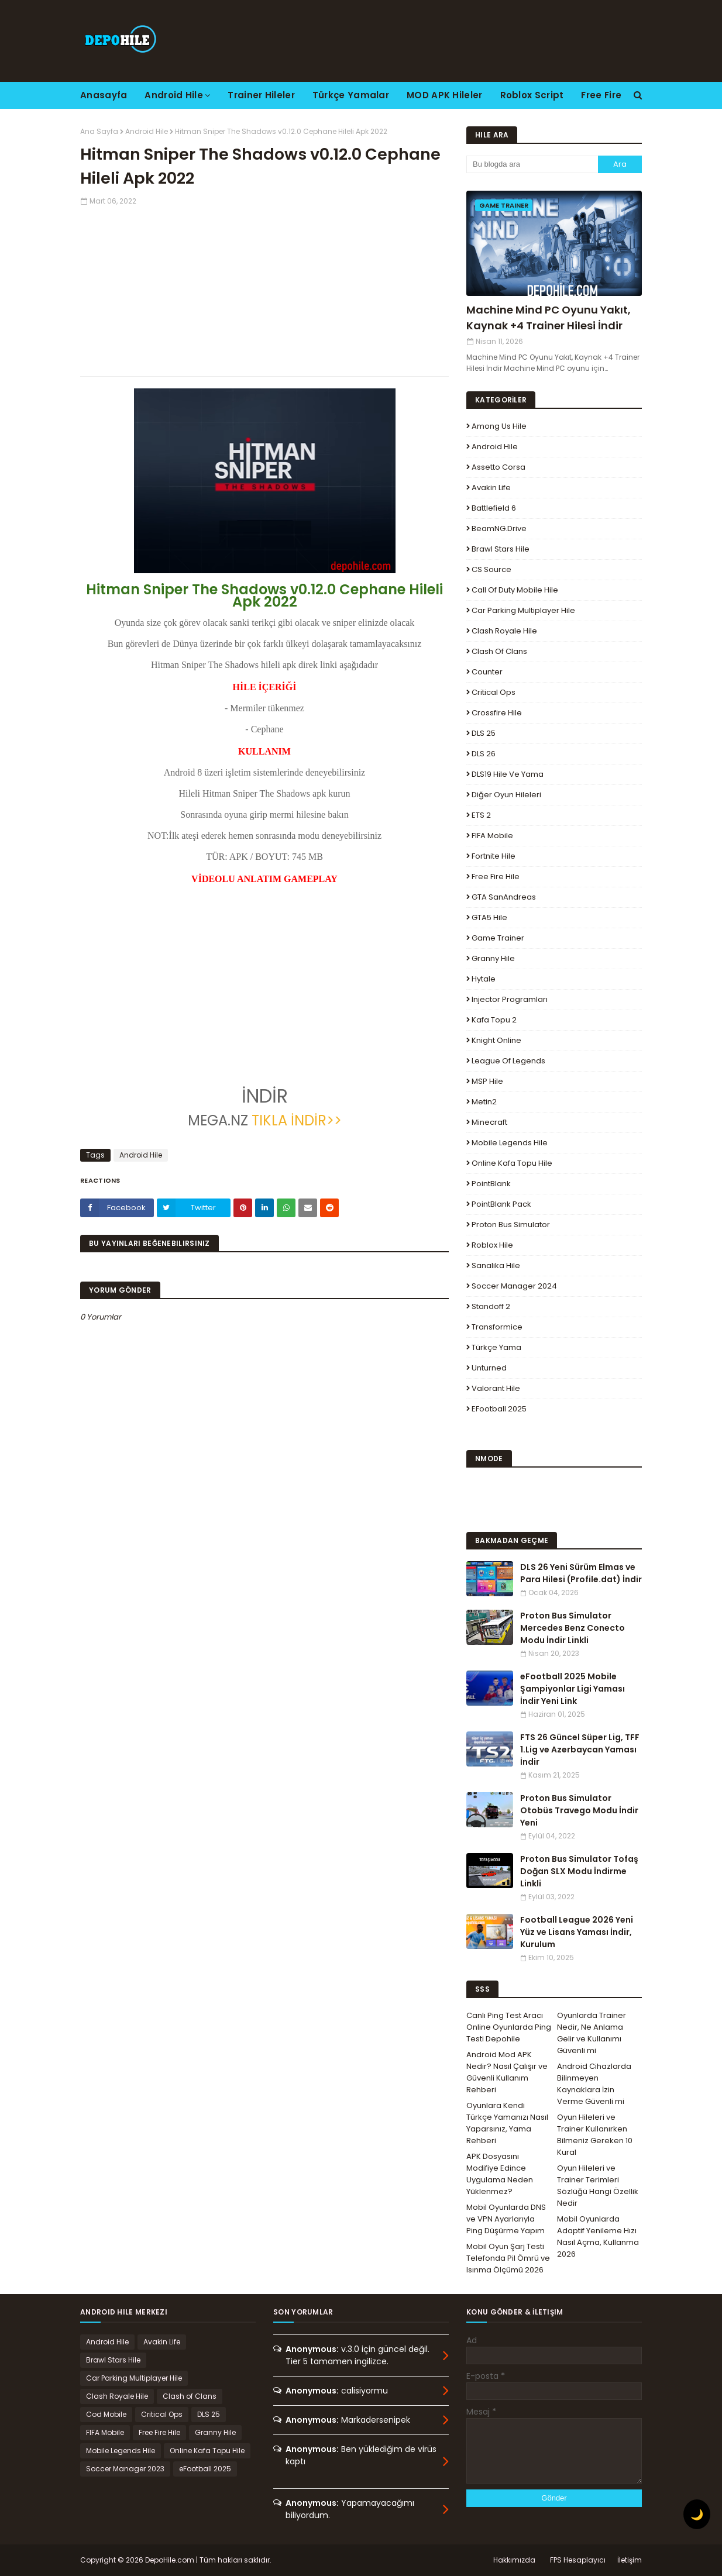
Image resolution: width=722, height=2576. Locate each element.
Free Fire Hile (496, 876)
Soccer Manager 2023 (125, 2469)
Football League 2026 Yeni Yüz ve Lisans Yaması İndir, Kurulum (576, 1932)
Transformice (497, 1326)
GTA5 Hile (489, 917)
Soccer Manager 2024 (514, 1286)
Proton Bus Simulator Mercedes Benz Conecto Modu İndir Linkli (572, 1628)
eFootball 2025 (499, 1408)
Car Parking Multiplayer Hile (523, 610)
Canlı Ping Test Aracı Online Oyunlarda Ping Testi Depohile (508, 2027)
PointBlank (491, 1183)
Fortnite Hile (493, 856)
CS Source (491, 569)
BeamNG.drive (499, 528)
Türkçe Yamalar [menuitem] (350, 95)
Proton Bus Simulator (511, 1224)
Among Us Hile (499, 426)
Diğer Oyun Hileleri (506, 794)
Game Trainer (498, 937)
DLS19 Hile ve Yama (508, 774)
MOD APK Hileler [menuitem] (445, 95)
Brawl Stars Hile (501, 549)
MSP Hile (487, 1081)
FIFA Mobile (492, 835)
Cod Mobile (106, 2414)
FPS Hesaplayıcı (578, 2560)
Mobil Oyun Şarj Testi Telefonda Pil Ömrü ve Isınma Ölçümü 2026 (508, 2258)
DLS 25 (484, 733)
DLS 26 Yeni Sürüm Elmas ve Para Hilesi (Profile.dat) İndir (581, 1573)
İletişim (629, 2560)
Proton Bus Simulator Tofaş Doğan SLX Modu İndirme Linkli (579, 1871)
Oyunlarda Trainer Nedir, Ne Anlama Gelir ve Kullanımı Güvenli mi (591, 2033)
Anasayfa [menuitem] (103, 95)
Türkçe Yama (496, 1347)
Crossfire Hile (497, 712)
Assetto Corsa (498, 467)
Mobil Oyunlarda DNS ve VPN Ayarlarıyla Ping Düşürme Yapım (506, 2219)
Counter (487, 671)
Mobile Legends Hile (510, 1142)
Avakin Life (491, 487)
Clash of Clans (499, 651)
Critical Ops (493, 692)
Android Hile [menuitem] (174, 95)
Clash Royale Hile (504, 630)
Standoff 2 (491, 1306)
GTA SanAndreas (504, 897)
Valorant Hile (496, 1388)
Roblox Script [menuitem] (532, 95)
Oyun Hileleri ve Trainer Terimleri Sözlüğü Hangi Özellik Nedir (597, 2185)
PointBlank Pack (501, 1204)
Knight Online (496, 1040)
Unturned (489, 1367)
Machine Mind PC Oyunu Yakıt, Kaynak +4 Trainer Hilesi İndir (548, 317)
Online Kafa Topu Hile (512, 1163)
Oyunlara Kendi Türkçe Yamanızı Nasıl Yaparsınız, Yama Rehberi (507, 2123)
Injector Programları (510, 999)
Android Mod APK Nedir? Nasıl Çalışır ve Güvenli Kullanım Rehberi (507, 2072)
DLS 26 (484, 753)
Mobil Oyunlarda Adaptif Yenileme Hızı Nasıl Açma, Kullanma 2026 (598, 2236)
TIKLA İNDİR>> (297, 1120)
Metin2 (484, 1101)
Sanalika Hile (496, 1265)
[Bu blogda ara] (532, 164)
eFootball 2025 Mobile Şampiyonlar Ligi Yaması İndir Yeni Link (572, 1689)
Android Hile (146, 131)
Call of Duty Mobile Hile (515, 589)
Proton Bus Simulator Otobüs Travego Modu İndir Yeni (579, 1810)
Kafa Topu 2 (494, 1019)
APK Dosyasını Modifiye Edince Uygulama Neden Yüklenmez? (499, 2174)
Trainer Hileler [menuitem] (261, 95)
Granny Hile (493, 958)
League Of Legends (508, 1060)
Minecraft (489, 1122)
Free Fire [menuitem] (601, 95)
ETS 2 (481, 815)
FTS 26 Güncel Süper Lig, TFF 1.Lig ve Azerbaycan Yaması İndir (580, 1749)
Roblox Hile (492, 1245)
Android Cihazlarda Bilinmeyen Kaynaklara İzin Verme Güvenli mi (594, 2084)
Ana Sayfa (99, 131)
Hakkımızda (514, 2560)
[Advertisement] (264, 288)
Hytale (484, 978)
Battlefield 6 (494, 508)
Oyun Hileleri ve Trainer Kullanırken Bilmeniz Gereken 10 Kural (594, 2135)
